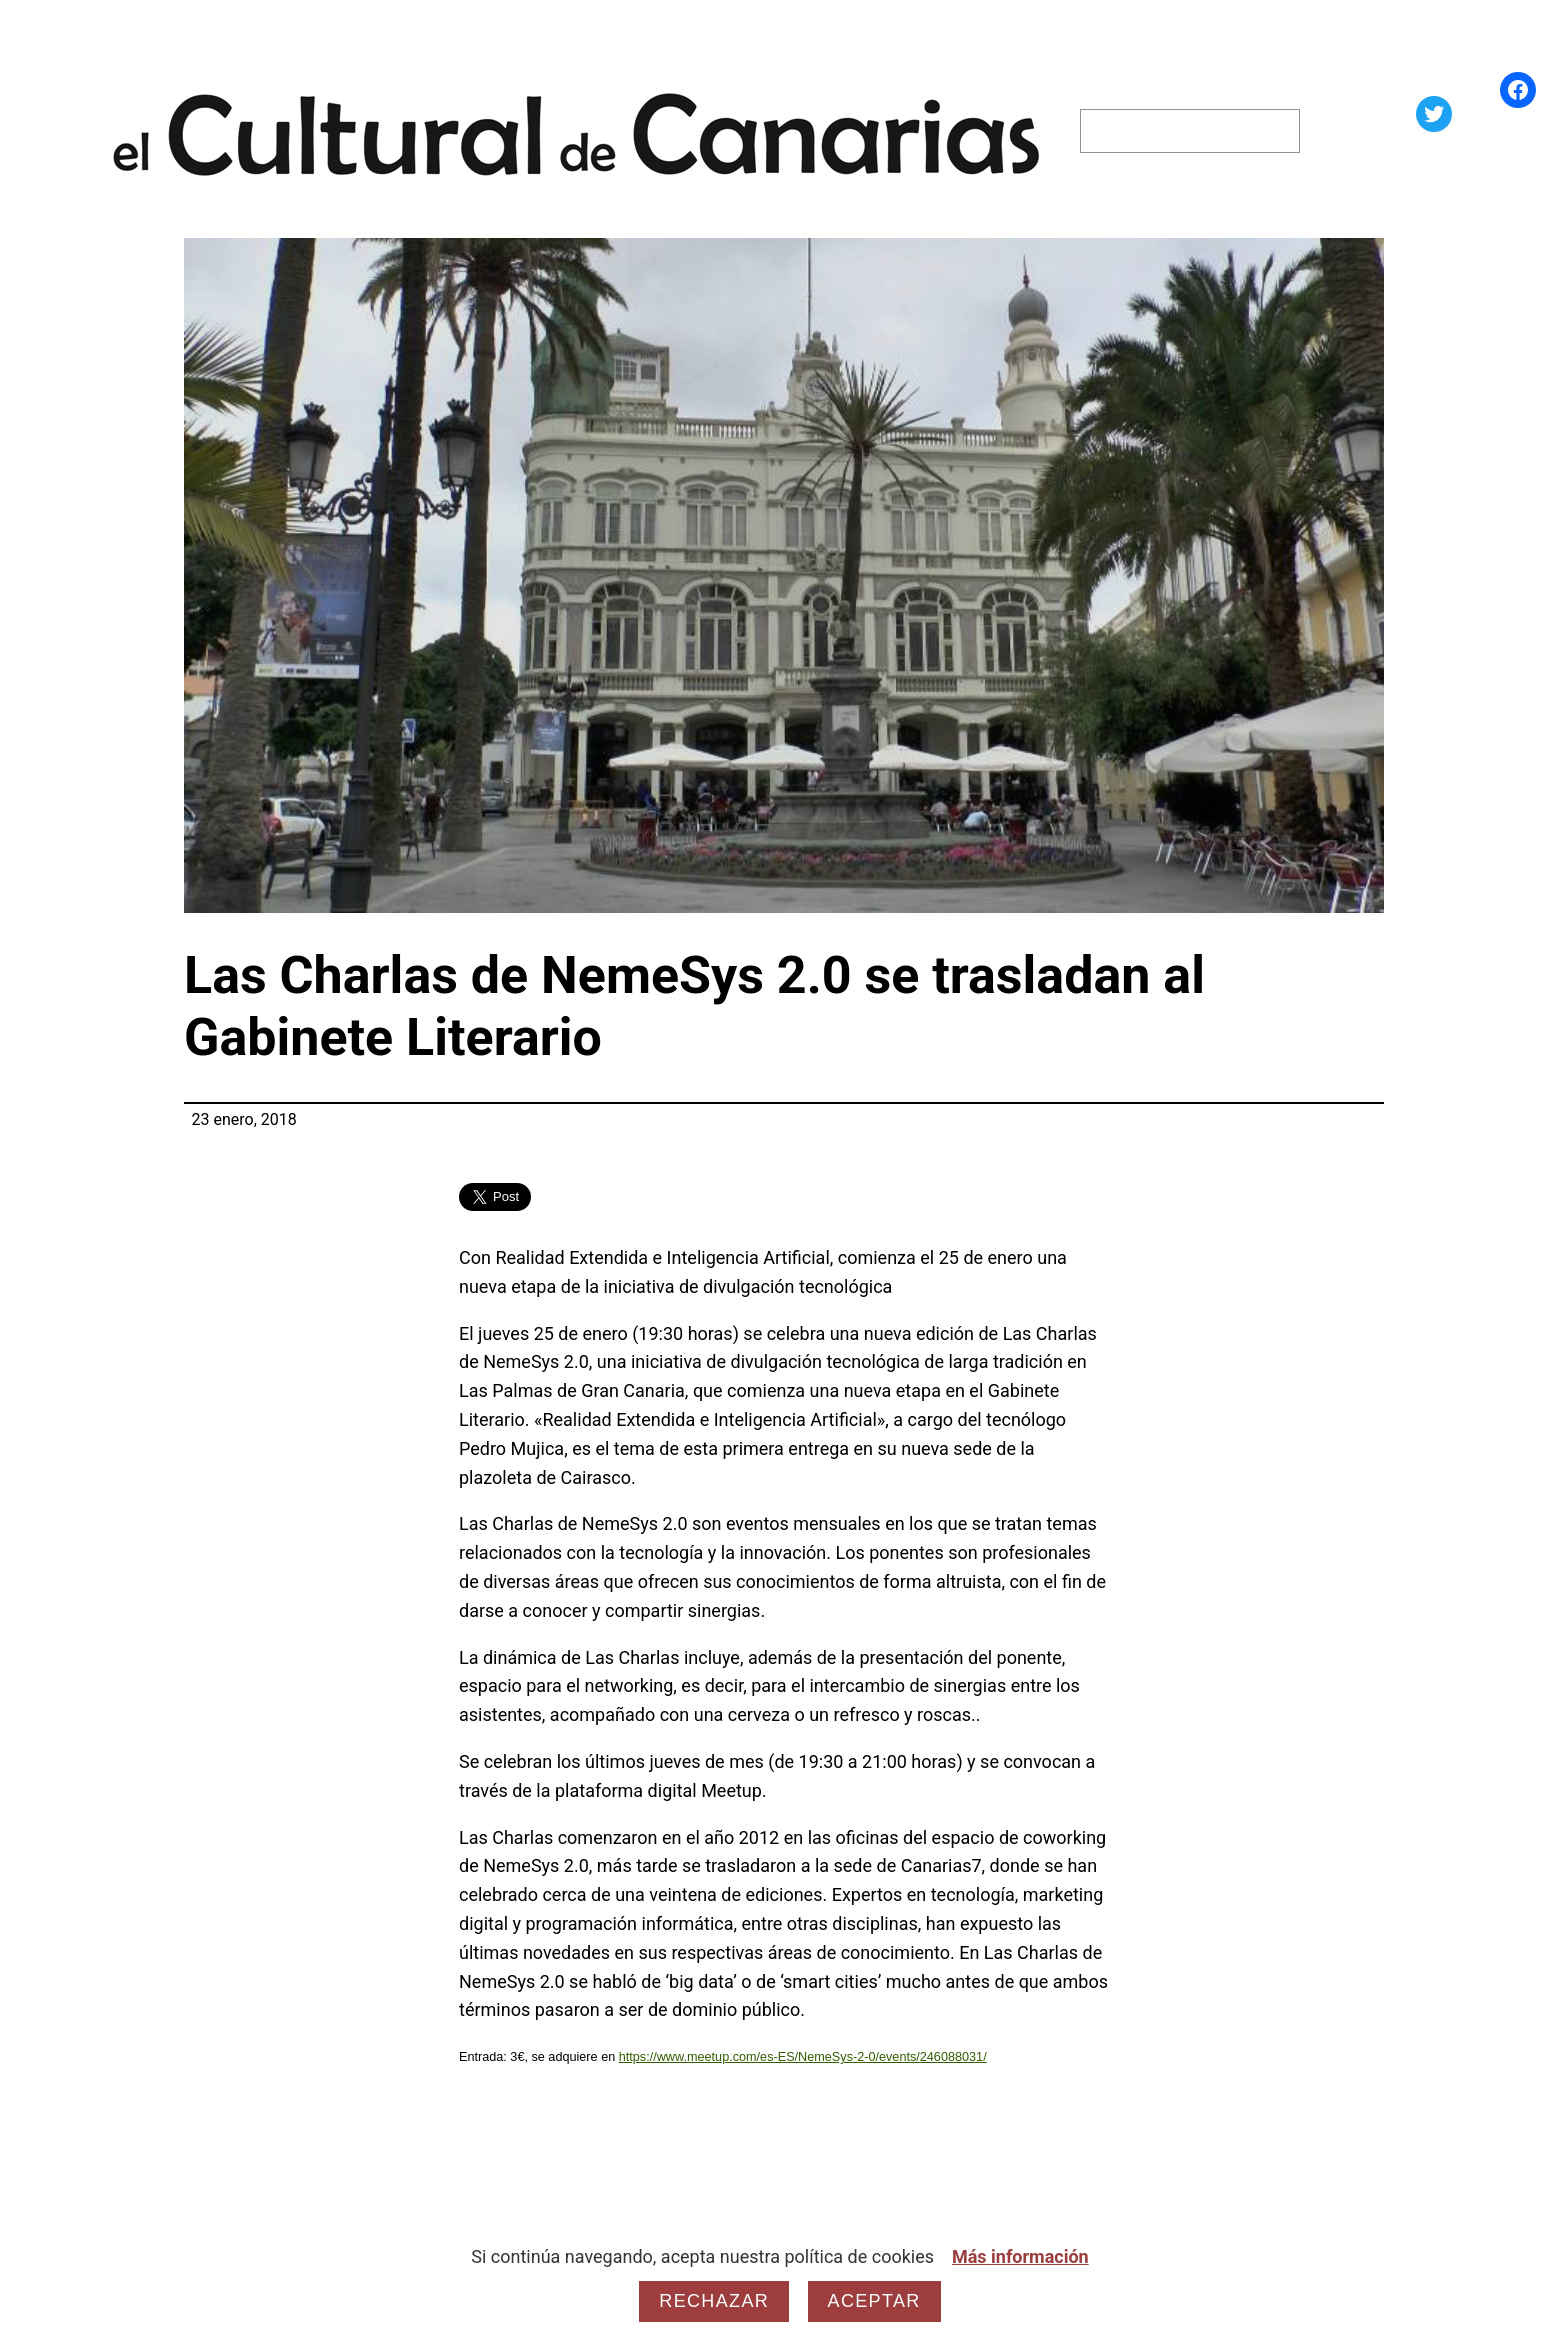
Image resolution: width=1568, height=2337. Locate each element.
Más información (1020, 2256)
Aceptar (874, 2301)
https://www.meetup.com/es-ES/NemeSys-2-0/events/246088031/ (803, 2057)
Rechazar (714, 2301)
